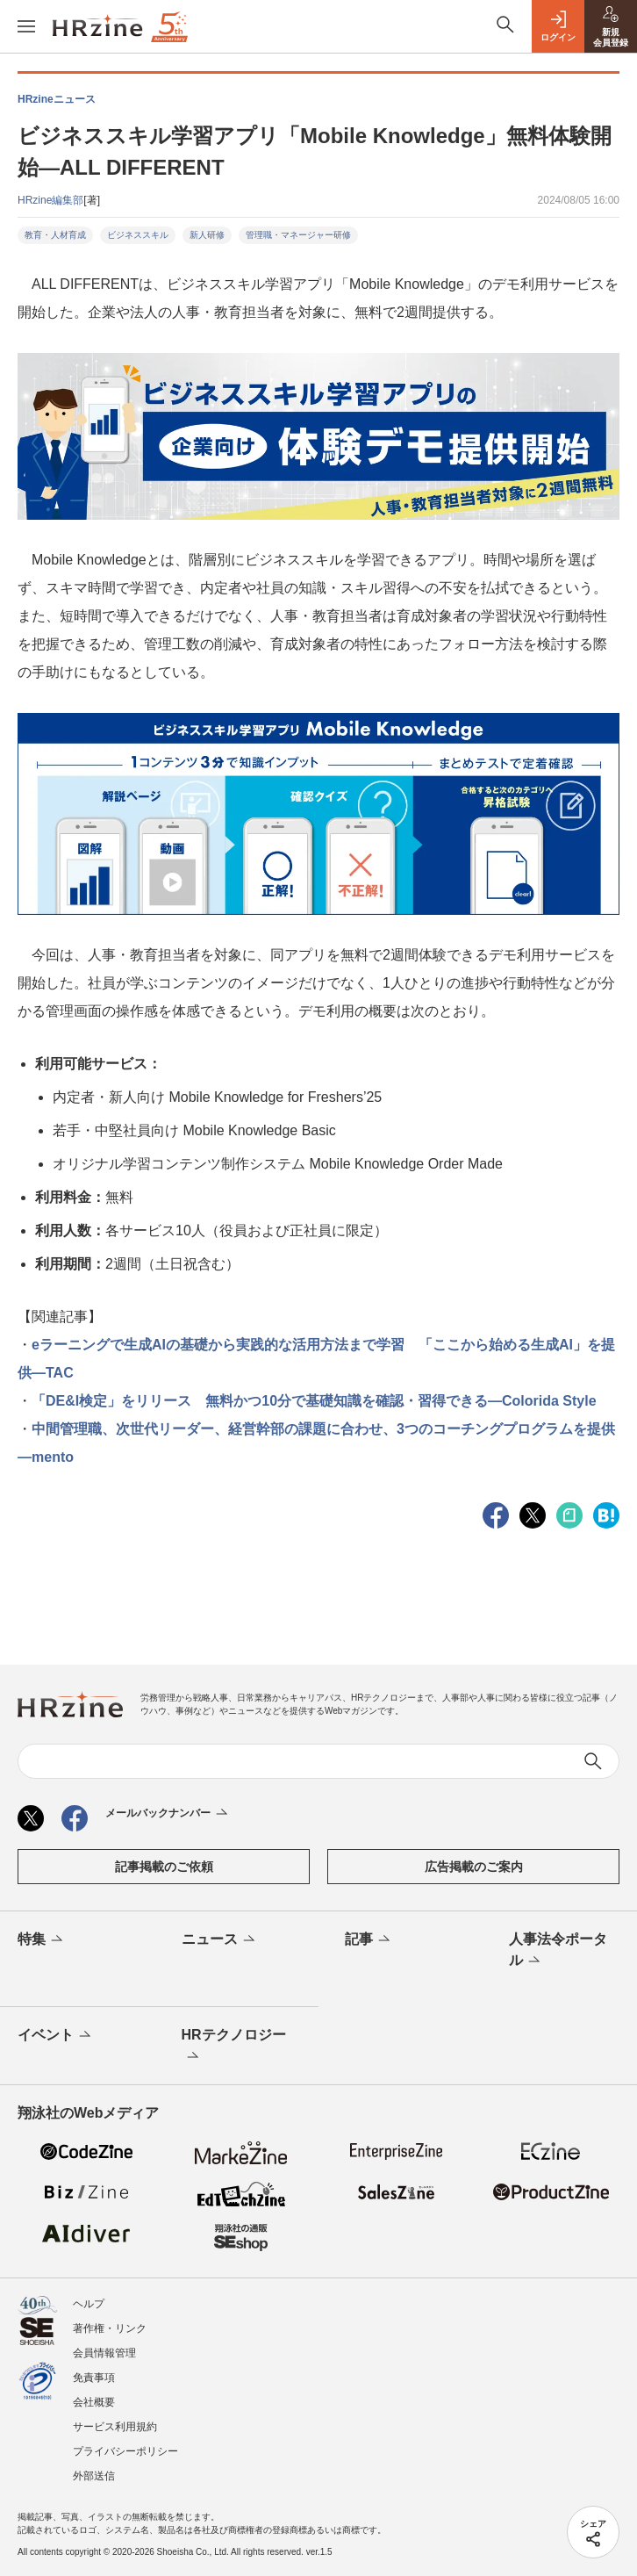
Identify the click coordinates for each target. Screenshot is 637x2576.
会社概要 (94, 2402)
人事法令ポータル (558, 1951)
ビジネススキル (137, 235)
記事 (369, 1940)
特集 (42, 1940)
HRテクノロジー (234, 2046)
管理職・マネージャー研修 (298, 235)
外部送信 (94, 2476)
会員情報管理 (104, 2353)
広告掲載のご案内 (474, 1867)
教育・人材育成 (55, 235)
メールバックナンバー (168, 1814)
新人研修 (207, 235)
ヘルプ (88, 2304)
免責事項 (94, 2377)
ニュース (220, 1940)
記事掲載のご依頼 (164, 1867)
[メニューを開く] (26, 26)
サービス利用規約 (115, 2427)
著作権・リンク (110, 2328)
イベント (56, 2036)
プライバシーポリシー (125, 2451)
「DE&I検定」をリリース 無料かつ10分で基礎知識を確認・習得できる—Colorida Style (314, 1400)
